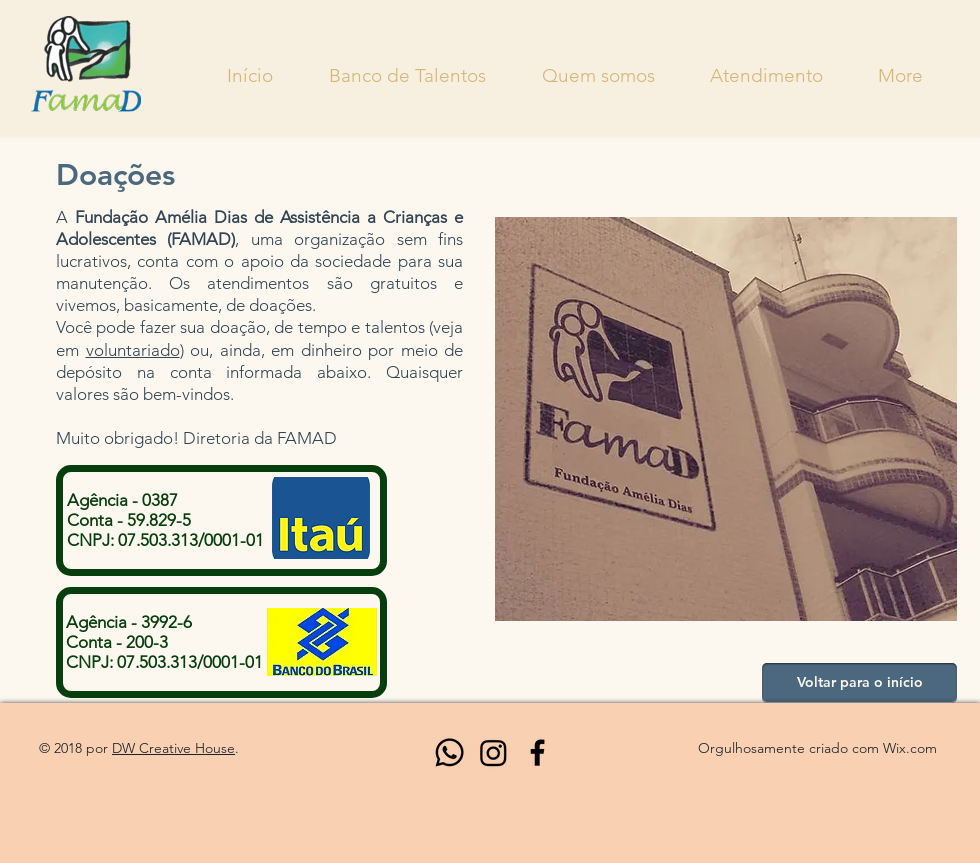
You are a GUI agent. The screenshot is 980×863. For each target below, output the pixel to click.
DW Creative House (173, 748)
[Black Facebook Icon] (537, 752)
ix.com (916, 748)
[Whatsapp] (449, 752)
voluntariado (133, 350)
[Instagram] (493, 752)
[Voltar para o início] (859, 683)
